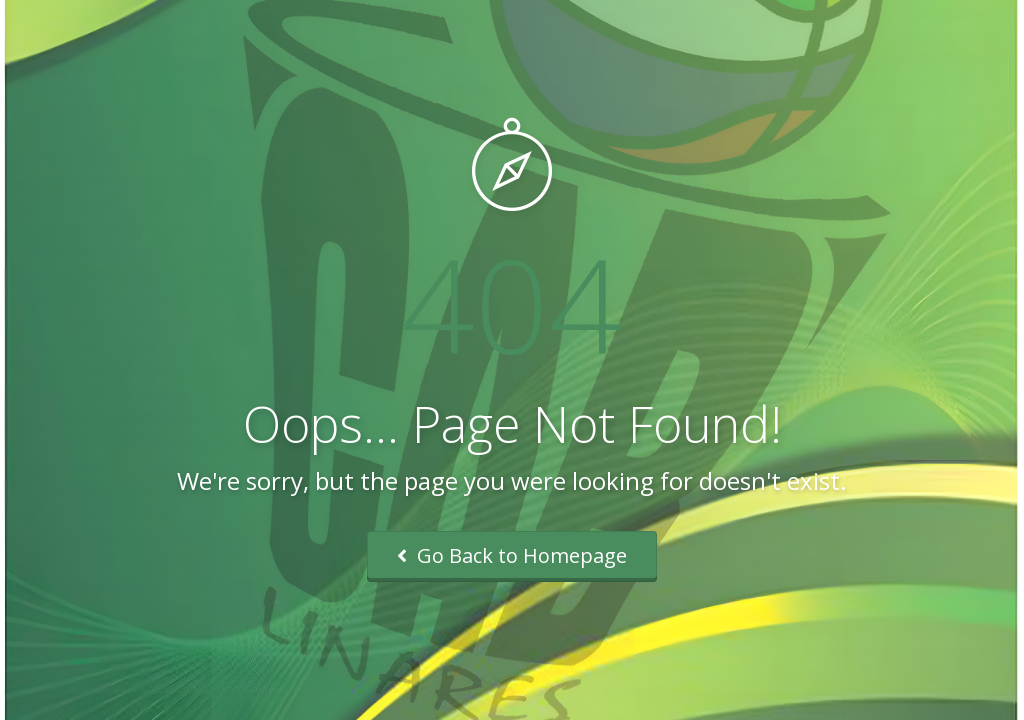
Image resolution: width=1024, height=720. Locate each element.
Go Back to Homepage (512, 555)
